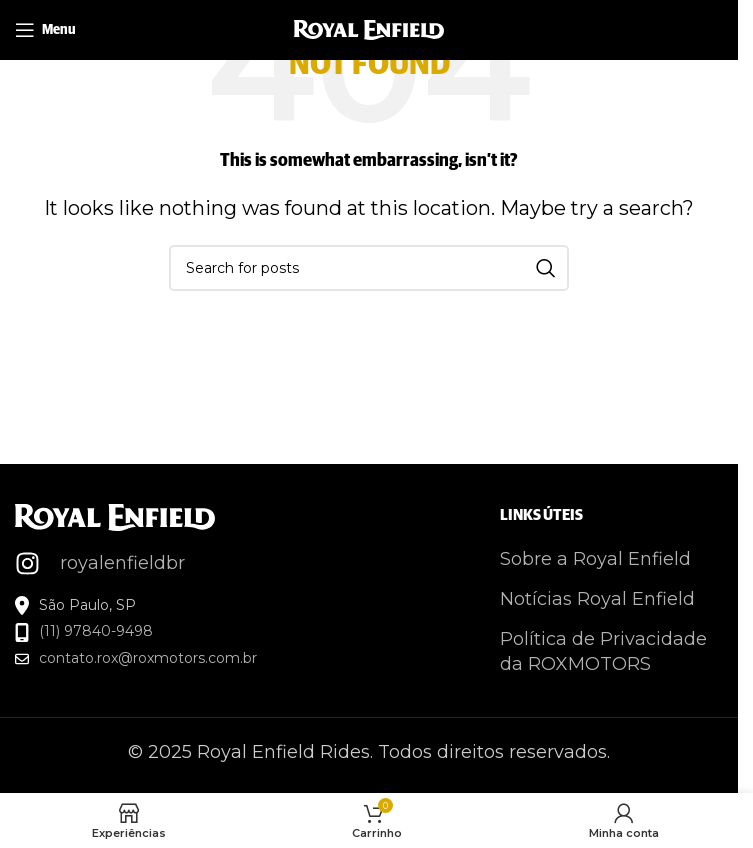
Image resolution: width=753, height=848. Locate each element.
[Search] (369, 268)
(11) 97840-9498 (96, 631)
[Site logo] (369, 29)
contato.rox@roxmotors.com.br (148, 658)
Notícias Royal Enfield (597, 599)
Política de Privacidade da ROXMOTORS (603, 651)
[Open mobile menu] (45, 30)
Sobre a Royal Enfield (595, 559)
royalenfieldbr (122, 563)
